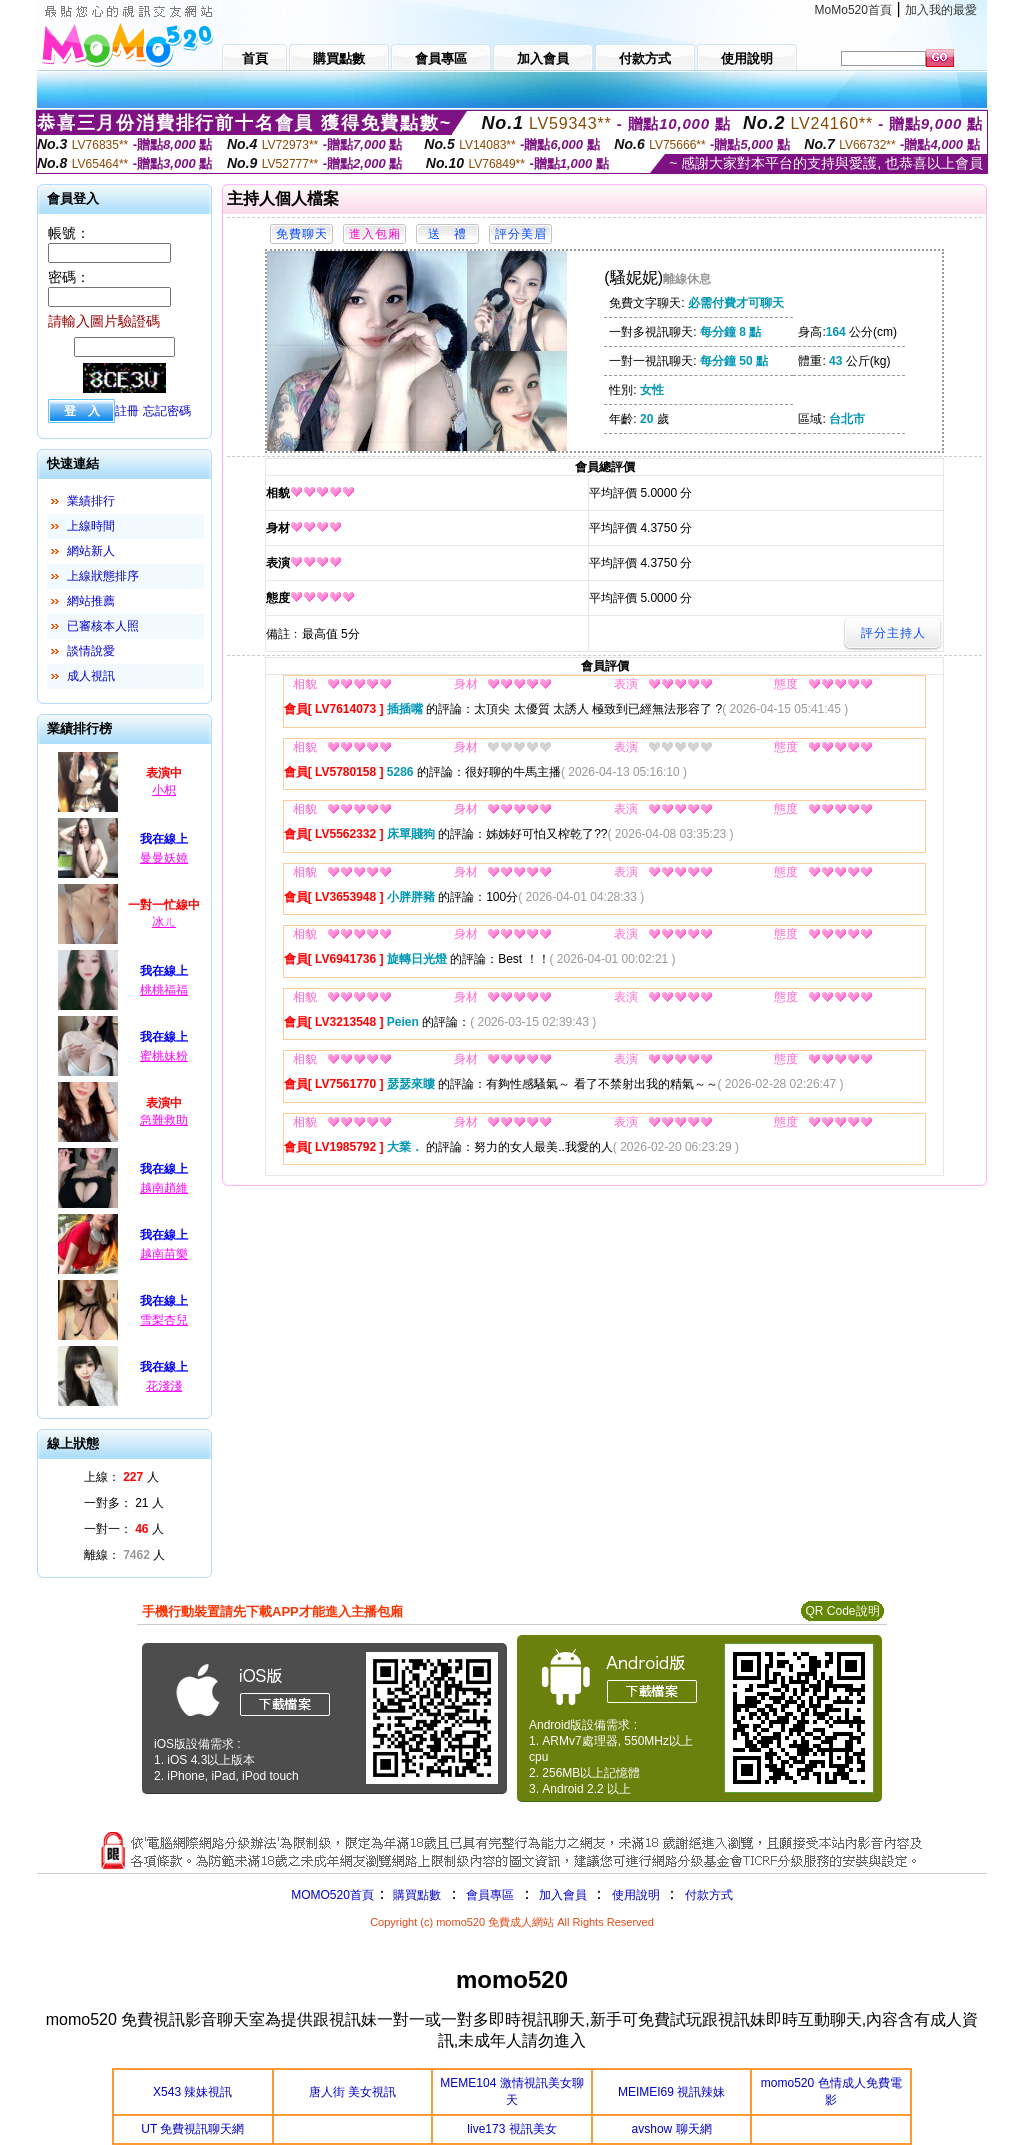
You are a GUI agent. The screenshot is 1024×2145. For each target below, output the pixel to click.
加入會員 (563, 1895)
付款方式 (709, 1895)
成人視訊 (91, 676)
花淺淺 (164, 1386)
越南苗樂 (164, 1254)
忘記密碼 (167, 411)
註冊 (127, 411)
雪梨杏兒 (164, 1320)
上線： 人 (121, 1477)
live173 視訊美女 (511, 2129)
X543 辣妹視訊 (192, 2092)
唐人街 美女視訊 (352, 2092)
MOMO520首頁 (332, 1895)
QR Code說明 (842, 1611)
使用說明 (636, 1895)
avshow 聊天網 (672, 2129)
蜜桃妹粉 (164, 1056)
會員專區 (490, 1895)
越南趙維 (164, 1188)
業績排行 (91, 501)
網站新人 (91, 551)
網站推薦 (91, 601)
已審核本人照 (103, 626)
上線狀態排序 (103, 576)
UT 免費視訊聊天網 (192, 2129)
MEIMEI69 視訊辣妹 (671, 2092)
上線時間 (91, 526)
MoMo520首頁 (853, 10)
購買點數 (415, 1895)
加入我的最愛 (941, 10)
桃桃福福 (164, 990)
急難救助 (164, 1120)
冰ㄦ (164, 922)
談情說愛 (91, 651)
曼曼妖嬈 (164, 858)
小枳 (164, 790)
